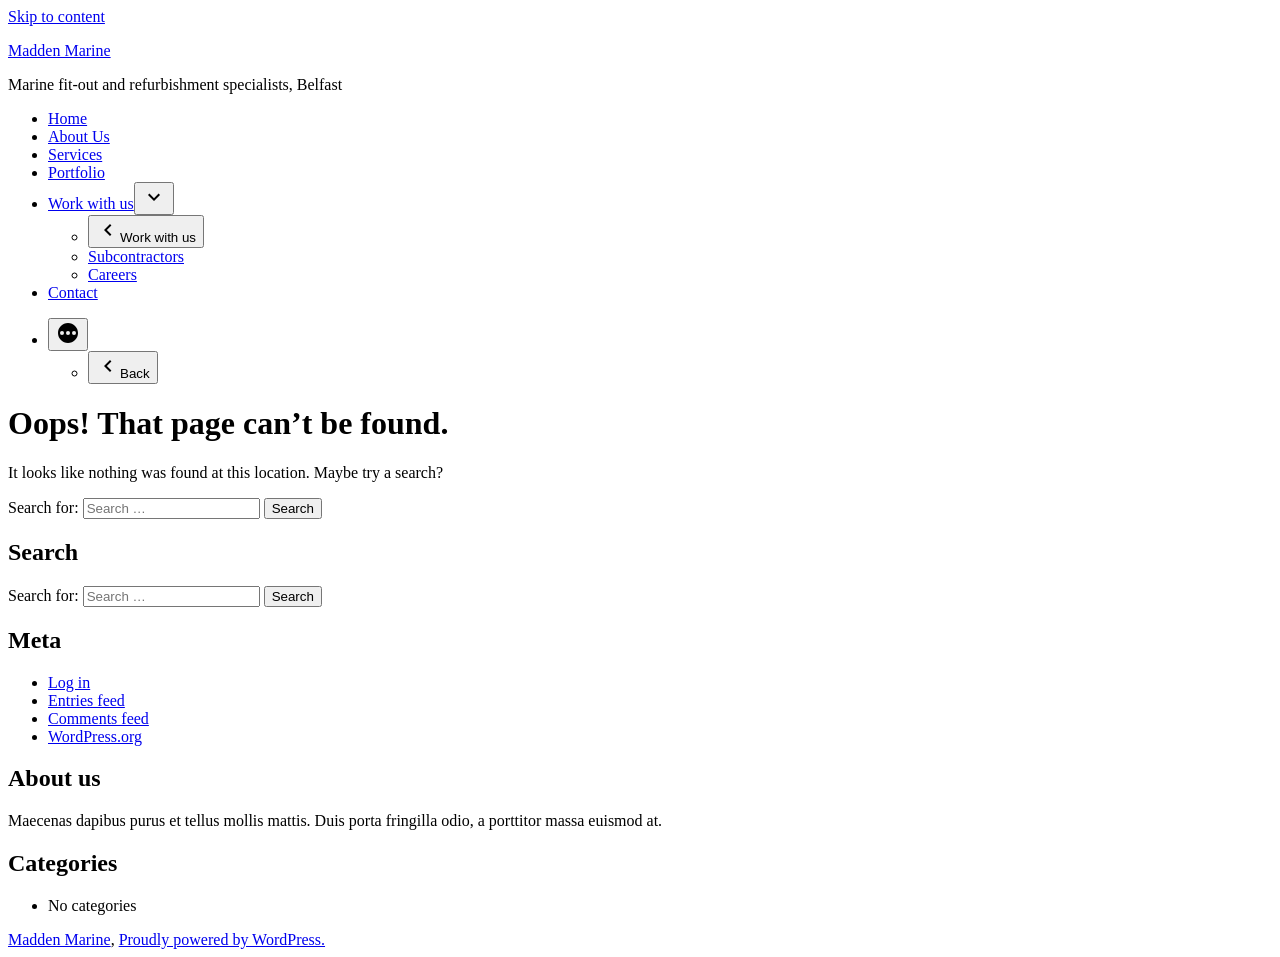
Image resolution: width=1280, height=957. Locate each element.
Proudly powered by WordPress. (222, 939)
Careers (112, 274)
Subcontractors (136, 256)
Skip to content (56, 16)
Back (123, 367)
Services (75, 154)
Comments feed (98, 718)
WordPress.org (95, 736)
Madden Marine (59, 50)
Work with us (91, 203)
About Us (79, 136)
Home (67, 118)
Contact (73, 292)
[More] (68, 334)
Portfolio (76, 172)
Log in (69, 682)
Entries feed (86, 700)
